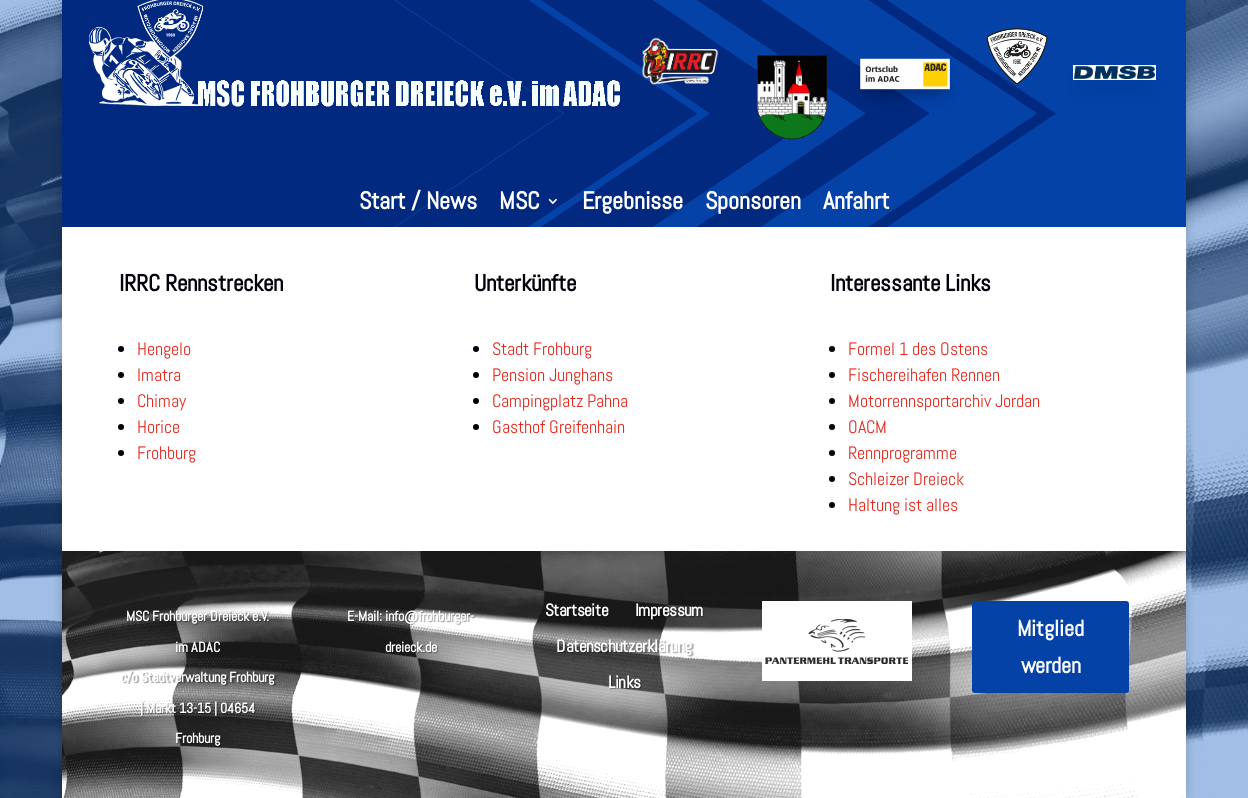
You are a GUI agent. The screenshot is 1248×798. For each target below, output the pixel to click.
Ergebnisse (632, 205)
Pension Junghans (552, 374)
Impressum (669, 608)
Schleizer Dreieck (906, 478)
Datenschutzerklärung (624, 644)
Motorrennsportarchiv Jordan (944, 400)
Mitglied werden (1050, 646)
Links (624, 680)
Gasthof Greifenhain (558, 426)
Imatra (159, 374)
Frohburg (166, 452)
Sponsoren (753, 205)
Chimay (161, 400)
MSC (519, 205)
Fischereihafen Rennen (924, 374)
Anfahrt (856, 205)
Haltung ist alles (903, 504)
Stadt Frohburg (542, 348)
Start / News (418, 205)
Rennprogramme (902, 452)
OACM (867, 426)
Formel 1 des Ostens (918, 348)
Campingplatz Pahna (560, 400)
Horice (158, 426)
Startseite (577, 608)
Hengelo (164, 348)
